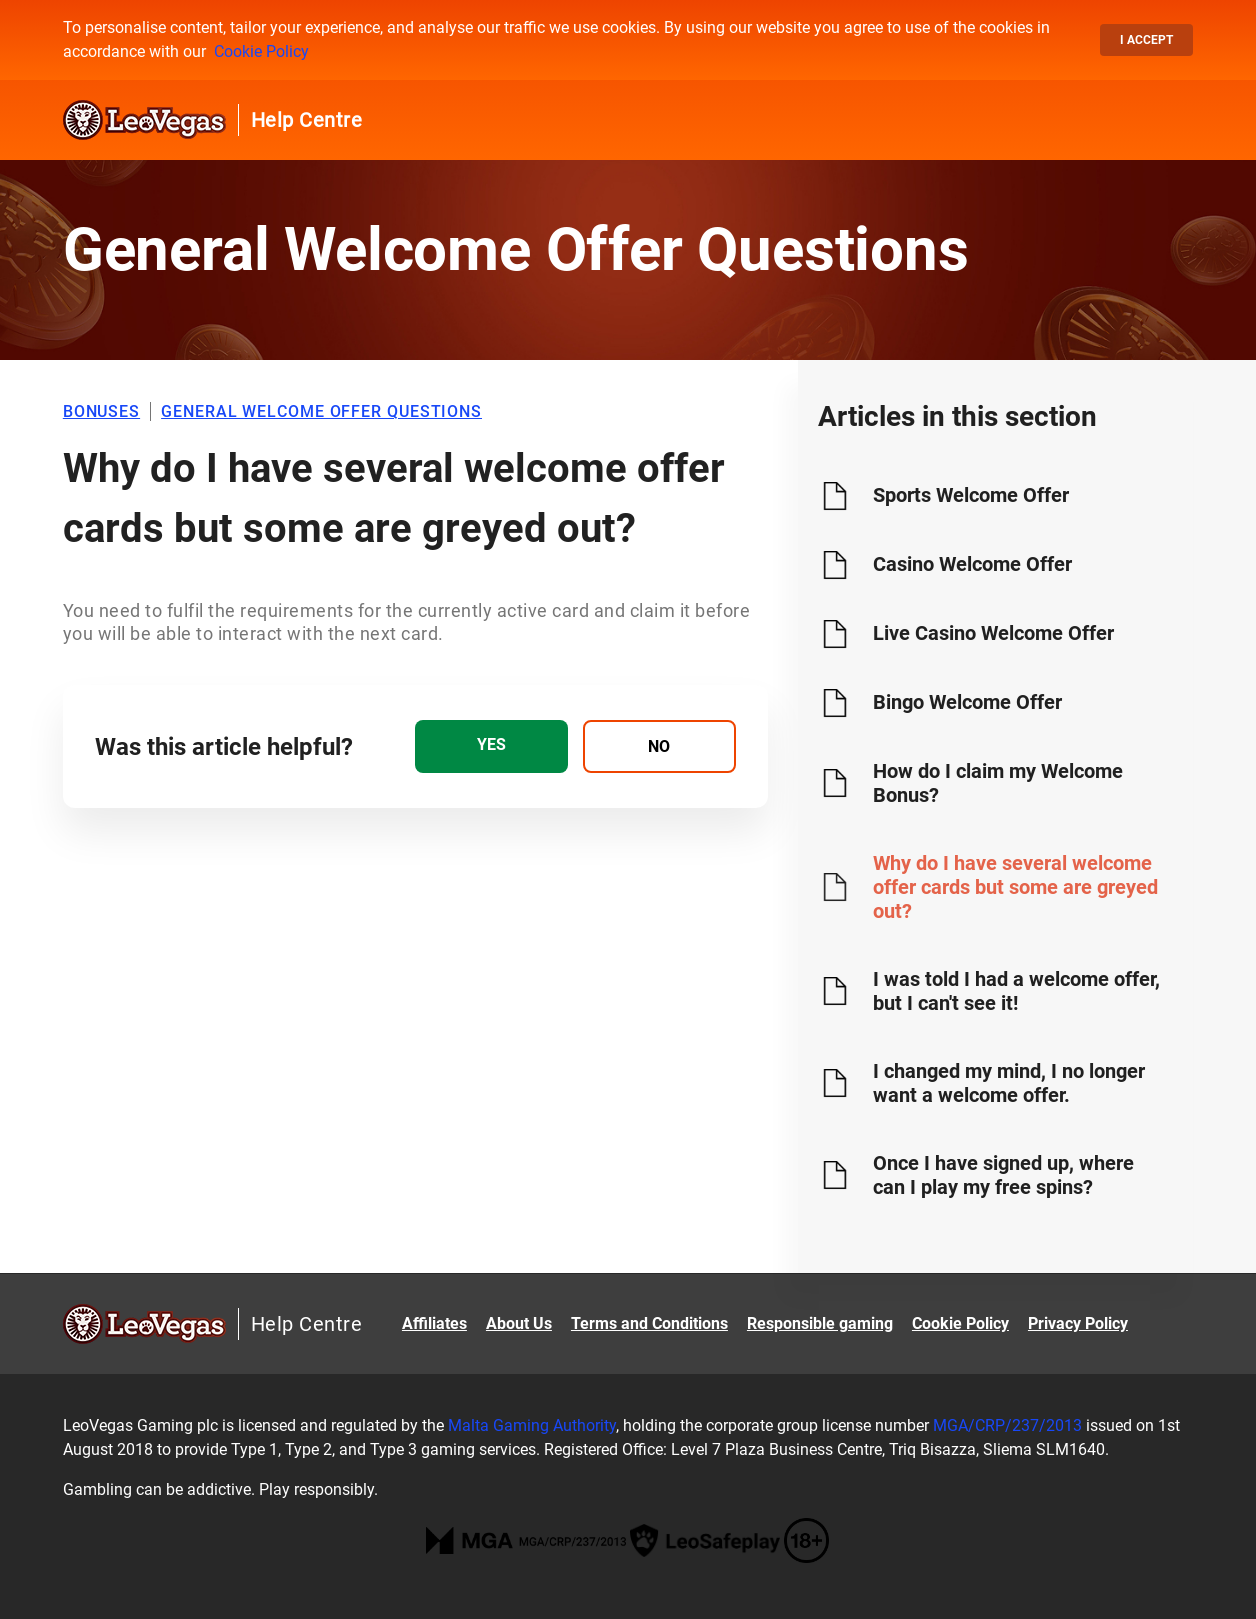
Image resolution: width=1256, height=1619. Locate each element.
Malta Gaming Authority (532, 1425)
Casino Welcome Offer (972, 564)
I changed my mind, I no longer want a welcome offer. (1009, 1083)
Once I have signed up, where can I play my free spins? (1003, 1175)
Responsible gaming (820, 1323)
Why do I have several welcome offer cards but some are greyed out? (1015, 887)
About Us (519, 1323)
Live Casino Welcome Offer (993, 633)
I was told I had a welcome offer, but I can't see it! (1016, 991)
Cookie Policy (261, 51)
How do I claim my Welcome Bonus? (998, 783)
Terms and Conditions (649, 1323)
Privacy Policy (1078, 1323)
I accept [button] (1146, 40)
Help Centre (307, 120)
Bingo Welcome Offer (967, 702)
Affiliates (434, 1323)
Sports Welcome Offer (971, 495)
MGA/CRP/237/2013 (1007, 1425)
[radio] (491, 746)
